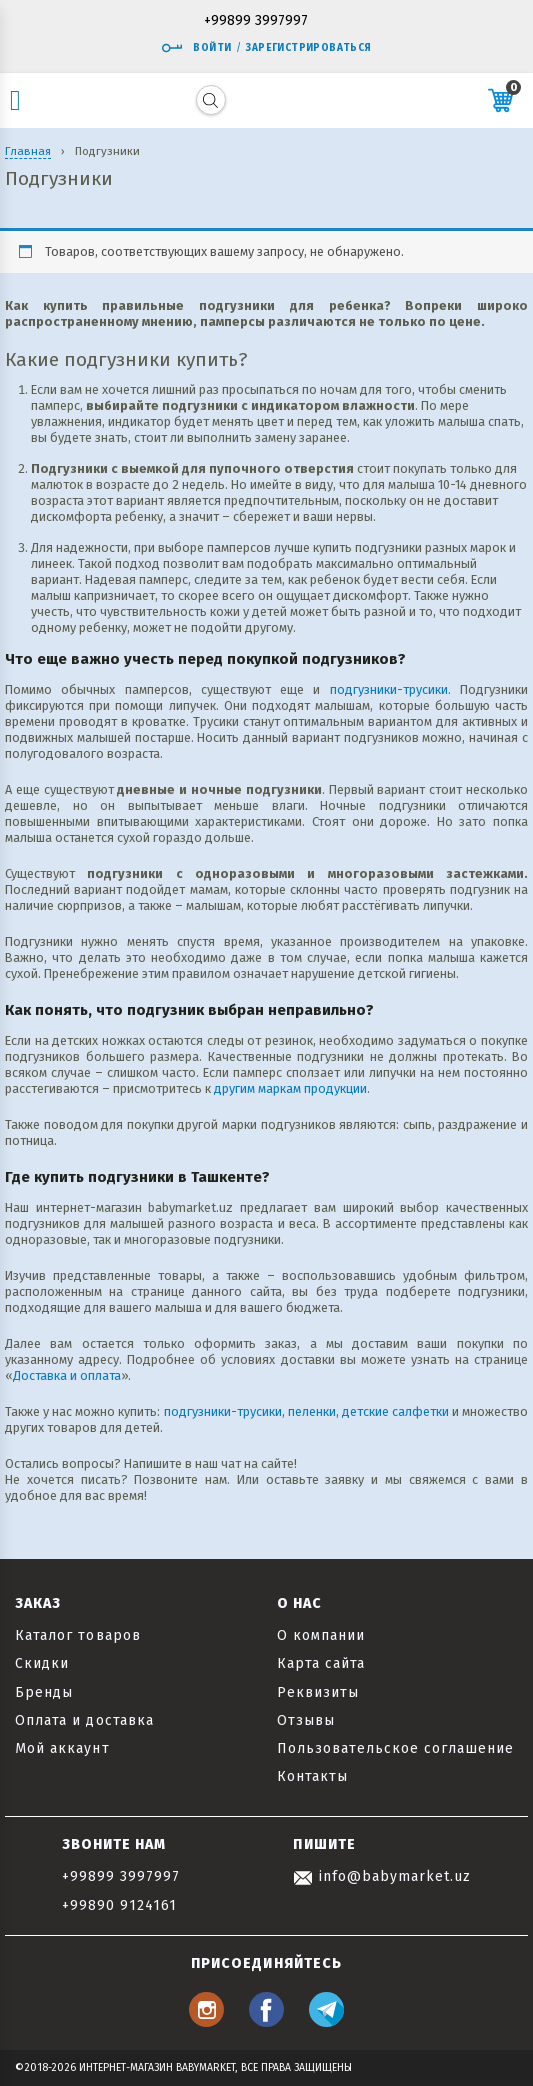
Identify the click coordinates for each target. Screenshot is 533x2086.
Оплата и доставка (84, 1720)
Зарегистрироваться (308, 48)
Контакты (312, 1776)
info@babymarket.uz (382, 1876)
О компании (321, 1635)
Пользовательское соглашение (395, 1748)
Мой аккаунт (62, 1748)
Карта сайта (321, 1663)
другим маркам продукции (290, 1088)
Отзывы (306, 1720)
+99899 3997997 (256, 21)
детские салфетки (395, 1411)
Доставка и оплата (67, 1375)
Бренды (44, 1692)
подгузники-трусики (389, 689)
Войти (196, 48)
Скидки (42, 1663)
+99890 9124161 (120, 1905)
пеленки (312, 1411)
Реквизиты (318, 1692)
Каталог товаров (78, 1635)
